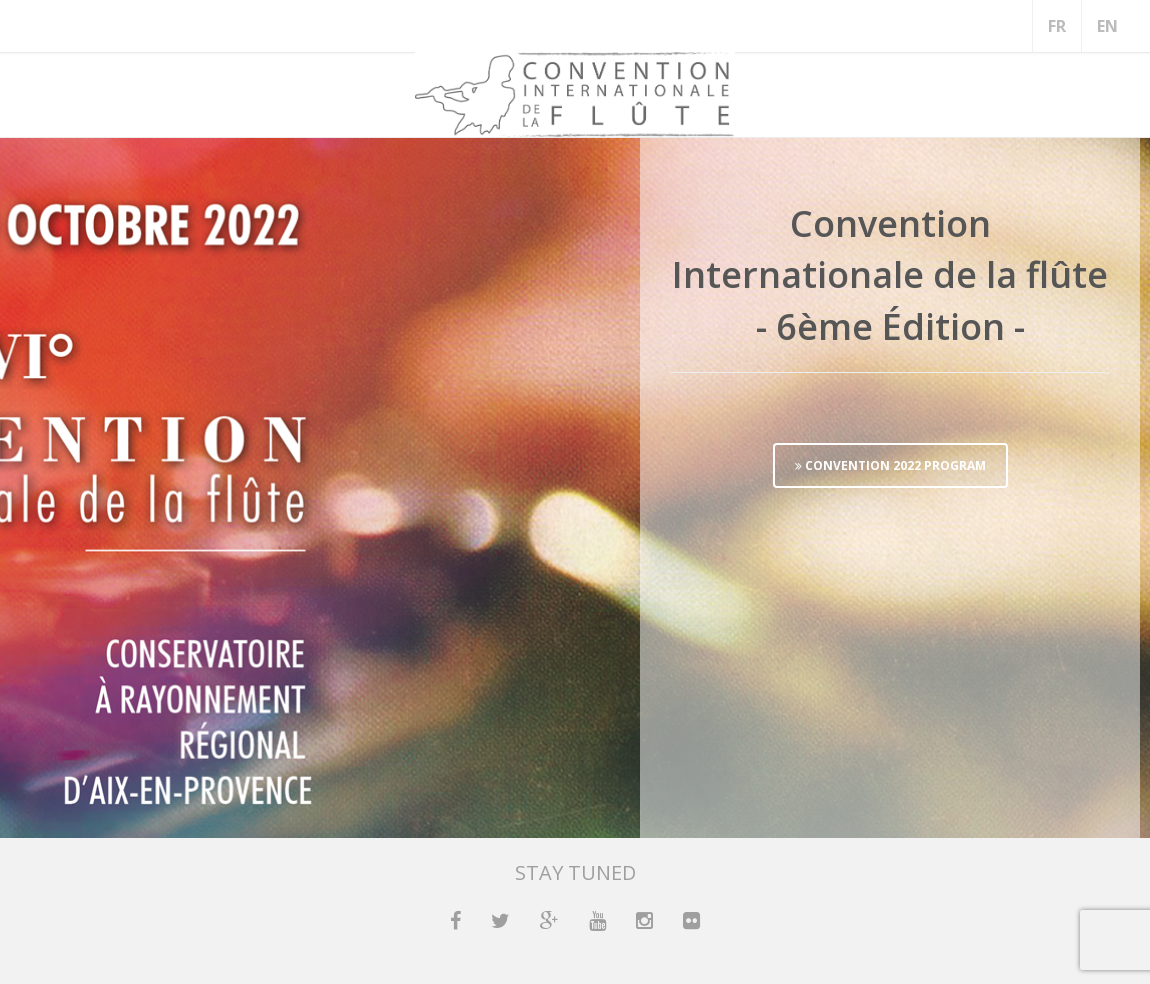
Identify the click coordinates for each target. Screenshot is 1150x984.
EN (1107, 26)
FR (1057, 26)
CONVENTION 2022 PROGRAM (890, 465)
